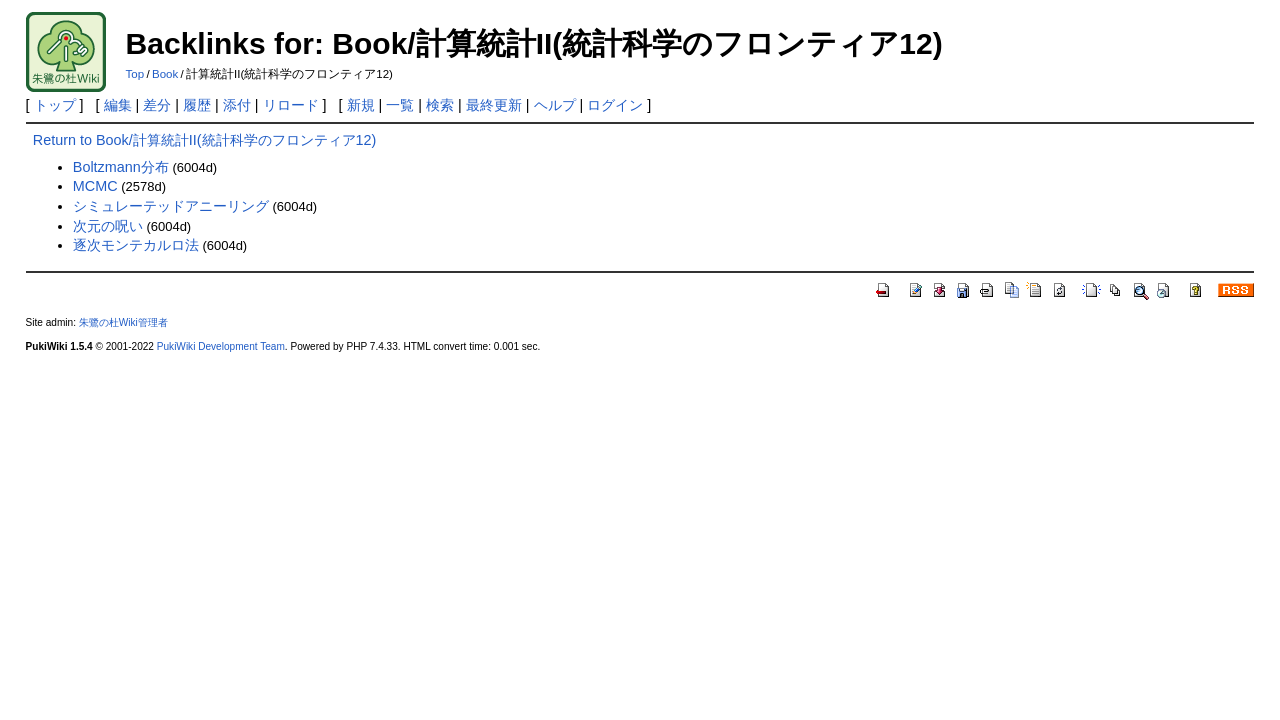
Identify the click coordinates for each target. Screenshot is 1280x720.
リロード (291, 105)
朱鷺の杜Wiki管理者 (123, 322)
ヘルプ (555, 105)
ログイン (615, 105)
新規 (361, 105)
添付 (237, 105)
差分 (157, 105)
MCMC (95, 186)
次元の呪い (108, 226)
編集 (118, 105)
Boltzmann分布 (121, 167)
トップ (55, 105)
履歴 (197, 105)
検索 (440, 105)
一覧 (400, 105)
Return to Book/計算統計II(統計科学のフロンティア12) (205, 140)
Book (165, 74)
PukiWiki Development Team (221, 346)
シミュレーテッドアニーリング (171, 206)
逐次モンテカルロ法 (136, 245)
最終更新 (494, 105)
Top (135, 74)
